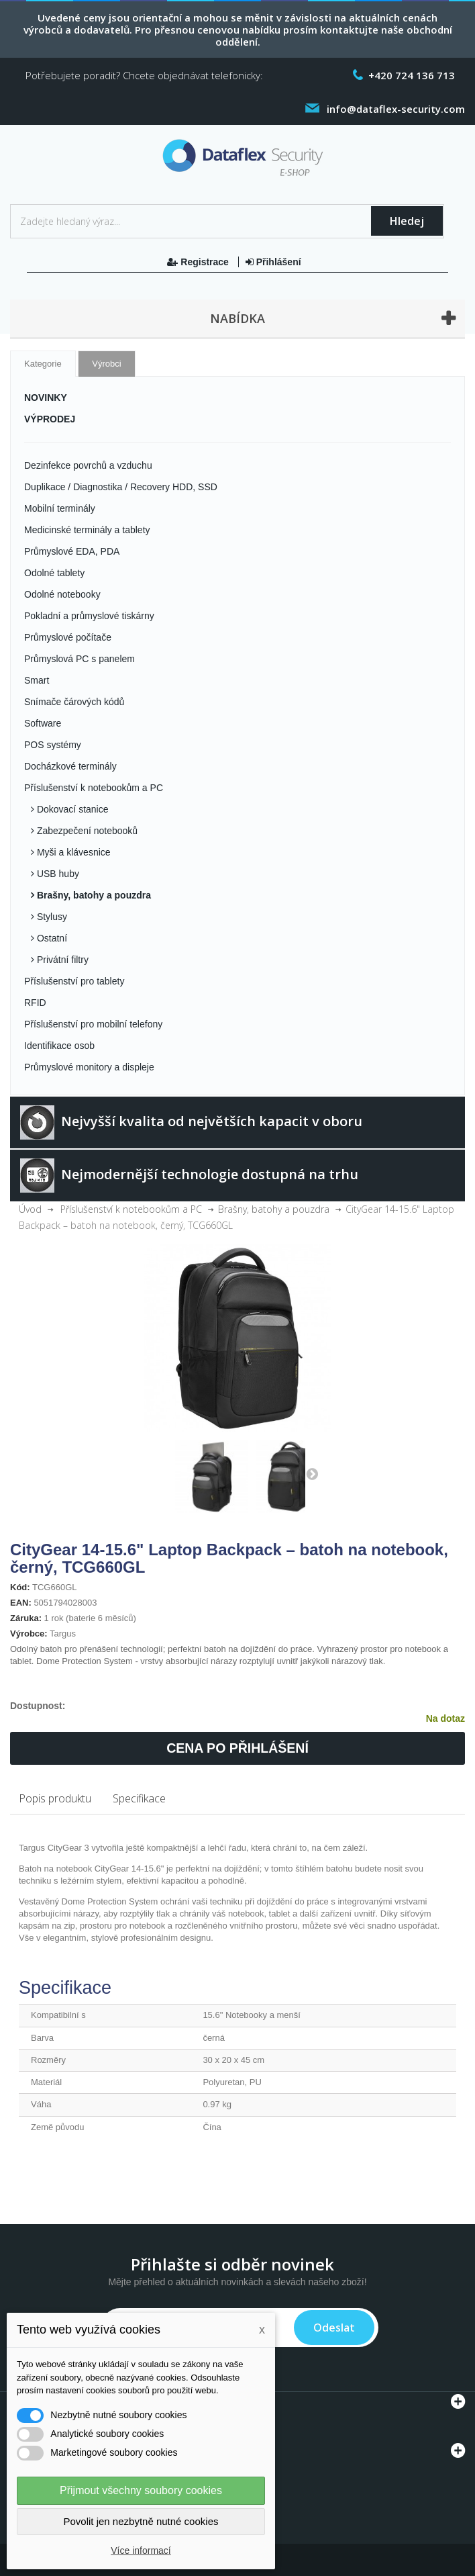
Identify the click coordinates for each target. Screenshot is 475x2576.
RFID (35, 1002)
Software (42, 723)
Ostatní (50, 938)
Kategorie (43, 364)
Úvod (30, 1209)
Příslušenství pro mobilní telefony (93, 1024)
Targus (63, 1633)
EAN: (21, 1603)
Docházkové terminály (70, 766)
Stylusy (50, 916)
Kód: (20, 1587)
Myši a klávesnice (72, 852)
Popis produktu (55, 1798)
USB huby (56, 873)
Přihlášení (273, 262)
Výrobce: (29, 1633)
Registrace (199, 262)
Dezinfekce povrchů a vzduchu (88, 465)
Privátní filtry (61, 959)
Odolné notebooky (62, 594)
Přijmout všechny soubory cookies (141, 2490)
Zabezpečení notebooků (86, 830)
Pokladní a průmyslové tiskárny (89, 615)
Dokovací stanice (71, 809)
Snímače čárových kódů (74, 701)
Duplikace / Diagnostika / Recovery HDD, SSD (120, 486)
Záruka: (26, 1618)
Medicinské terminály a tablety (87, 529)
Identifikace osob (59, 1045)
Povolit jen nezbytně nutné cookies (141, 2521)
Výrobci (106, 364)
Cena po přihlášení (237, 1748)
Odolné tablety (54, 572)
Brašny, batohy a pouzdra (92, 895)
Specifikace (139, 1798)
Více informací (140, 2550)
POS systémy (52, 744)
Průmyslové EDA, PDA (71, 551)
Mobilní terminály (59, 508)
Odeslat (334, 2327)
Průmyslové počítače (67, 637)
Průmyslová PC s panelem (79, 658)
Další (312, 1473)
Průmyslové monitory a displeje (89, 1067)
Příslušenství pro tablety (74, 981)
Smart (36, 680)
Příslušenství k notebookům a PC (93, 787)
